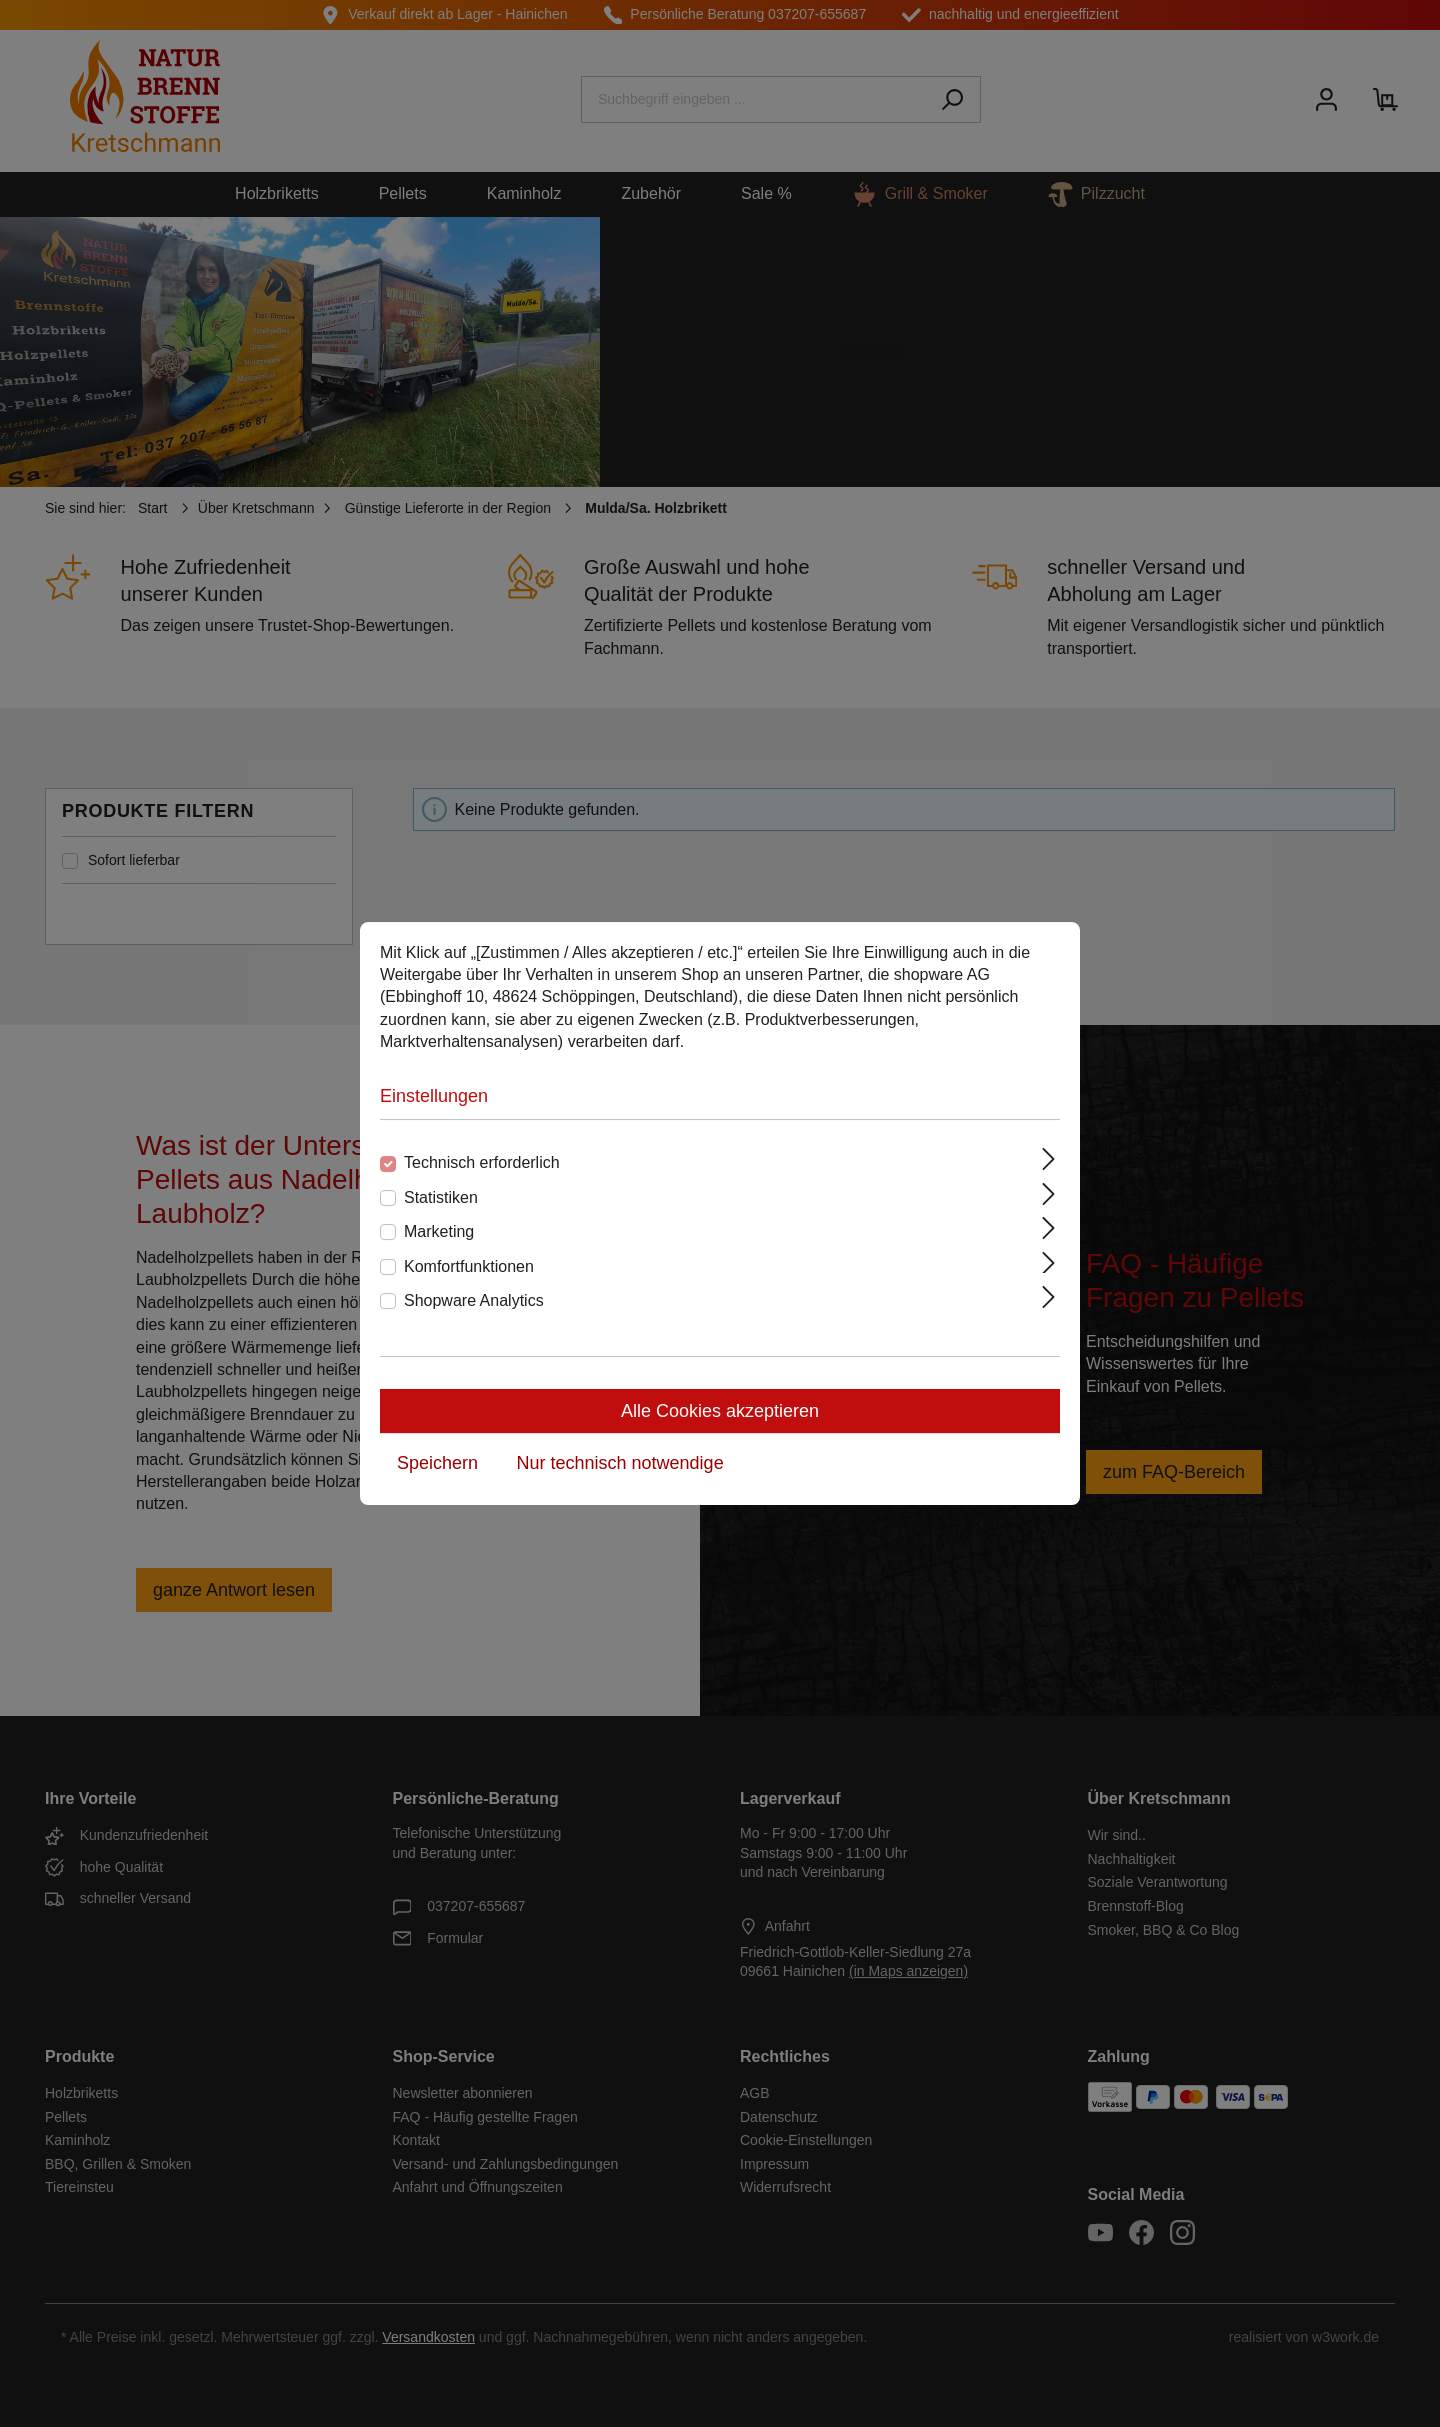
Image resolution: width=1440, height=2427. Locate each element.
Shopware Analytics (474, 1300)
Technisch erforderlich (482, 1162)
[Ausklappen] (1049, 1159)
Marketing (439, 1231)
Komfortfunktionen (469, 1266)
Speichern (437, 1463)
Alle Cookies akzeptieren (720, 1411)
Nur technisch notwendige (620, 1463)
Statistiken (441, 1197)
